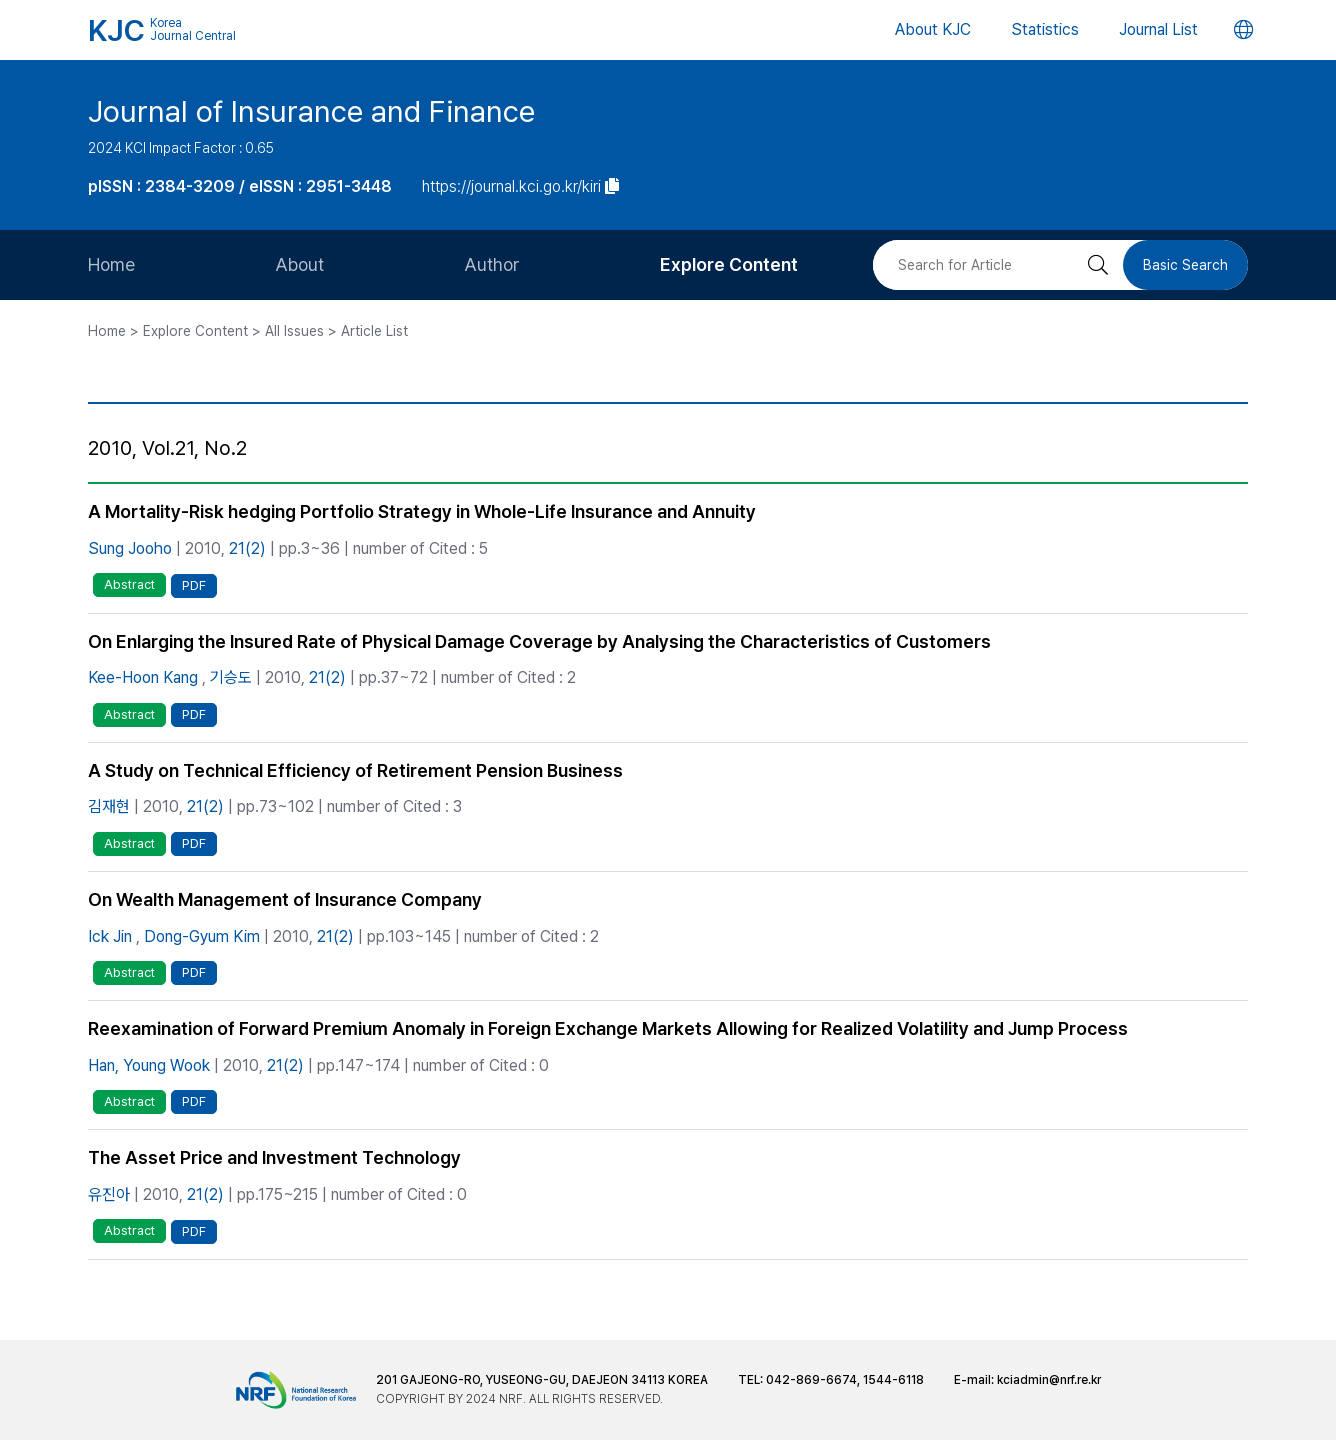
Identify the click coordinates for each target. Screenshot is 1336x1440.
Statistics (1045, 29)
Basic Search (1185, 265)
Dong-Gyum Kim (202, 936)
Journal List (1158, 29)
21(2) (247, 548)
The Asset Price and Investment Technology (274, 1157)
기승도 (231, 677)
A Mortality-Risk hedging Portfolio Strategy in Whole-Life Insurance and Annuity (422, 511)
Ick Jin (110, 936)
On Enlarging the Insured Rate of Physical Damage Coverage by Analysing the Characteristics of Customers (539, 641)
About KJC (933, 29)
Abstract (129, 584)
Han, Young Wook (149, 1065)
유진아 (109, 1194)
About (299, 264)
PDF (194, 585)
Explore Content (729, 264)
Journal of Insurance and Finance (311, 111)
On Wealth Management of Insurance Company (285, 899)
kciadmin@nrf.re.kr (1049, 1380)
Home (111, 264)
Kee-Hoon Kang (143, 677)
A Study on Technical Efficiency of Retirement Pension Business (355, 770)
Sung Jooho (130, 548)
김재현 (109, 806)
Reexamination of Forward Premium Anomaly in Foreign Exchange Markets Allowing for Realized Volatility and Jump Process (608, 1028)
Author (492, 264)
